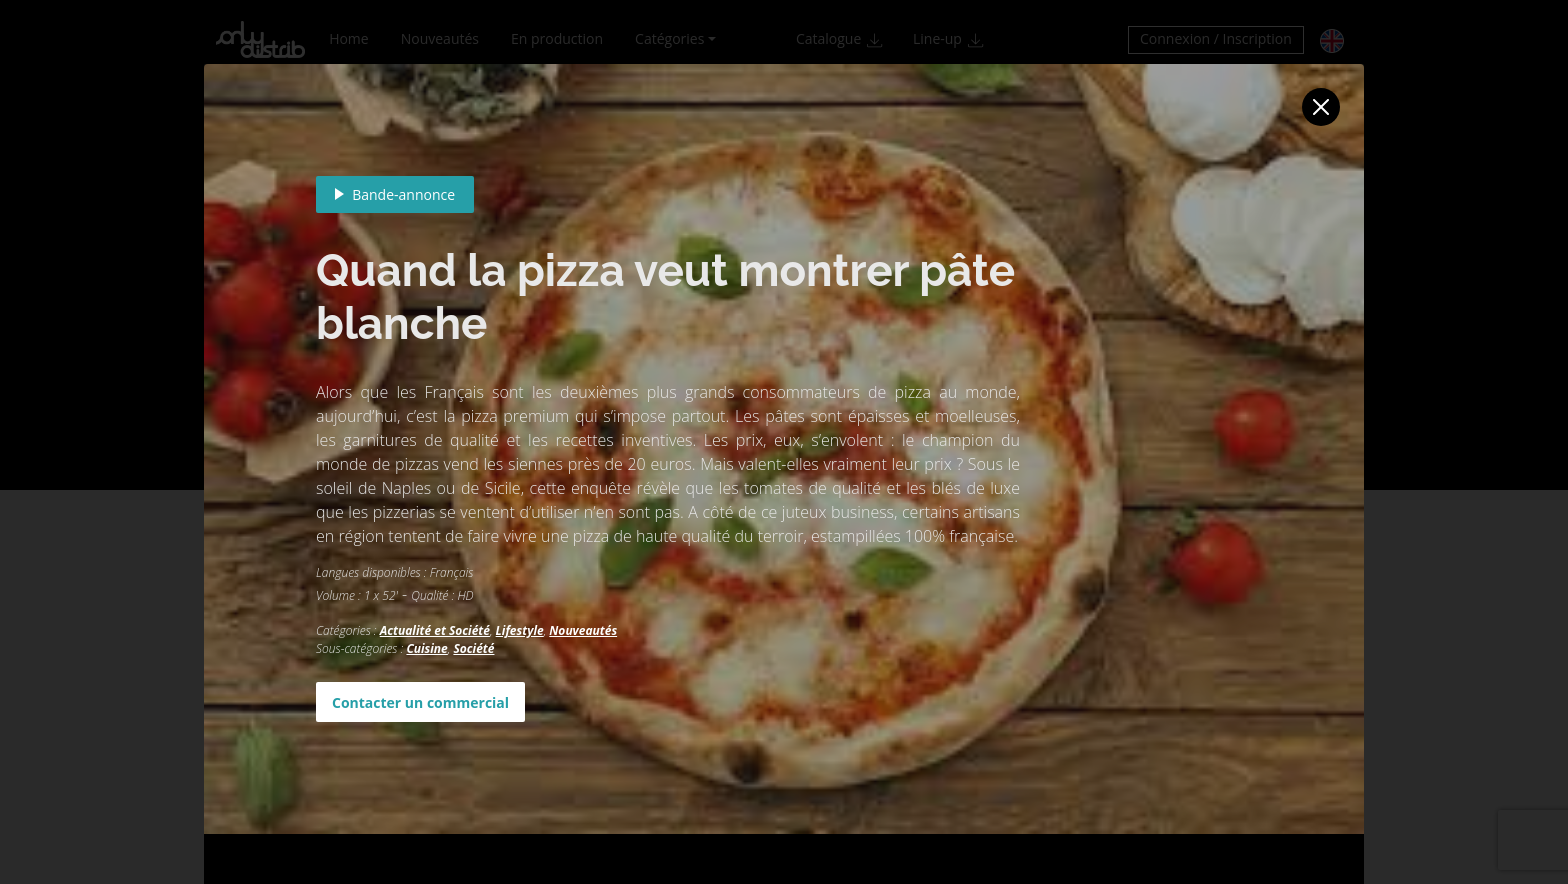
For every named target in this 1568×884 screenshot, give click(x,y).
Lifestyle (520, 630)
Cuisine (426, 648)
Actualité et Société (435, 630)
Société (473, 648)
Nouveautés (583, 630)
